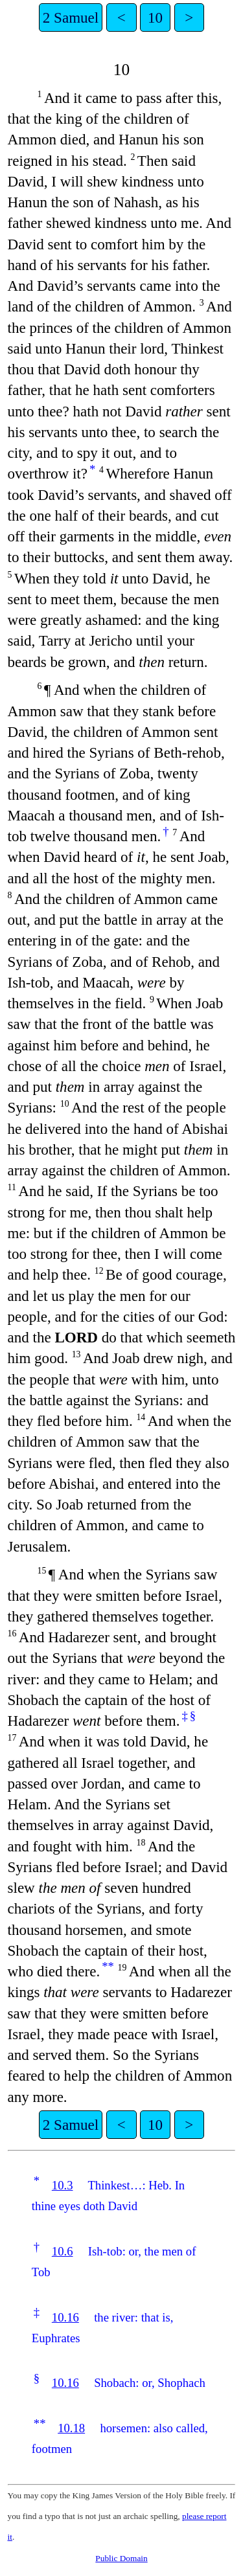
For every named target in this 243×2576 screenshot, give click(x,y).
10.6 (62, 2251)
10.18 (71, 2428)
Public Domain (121, 2558)
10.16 (65, 2317)
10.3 (62, 2185)
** (108, 1966)
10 (155, 17)
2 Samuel (70, 17)
